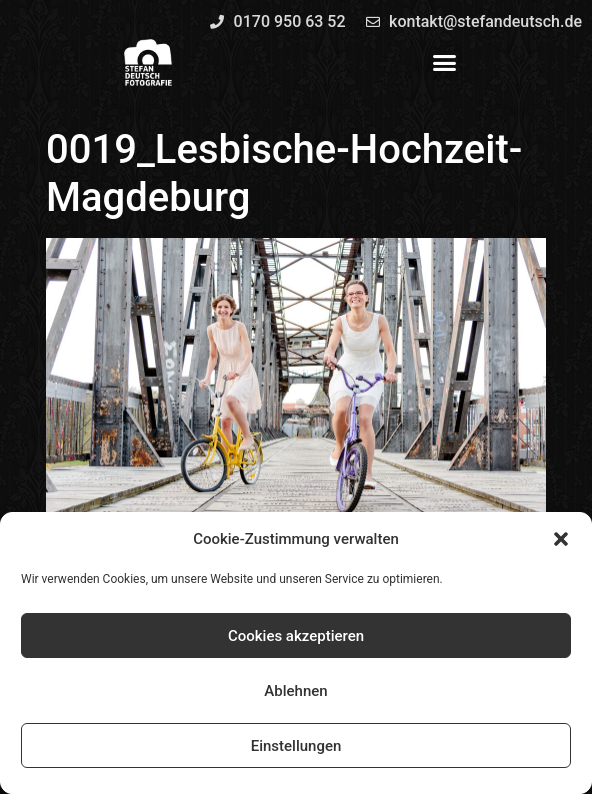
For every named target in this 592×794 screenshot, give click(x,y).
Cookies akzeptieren (296, 636)
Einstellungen (296, 746)
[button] (561, 539)
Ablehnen (295, 691)
